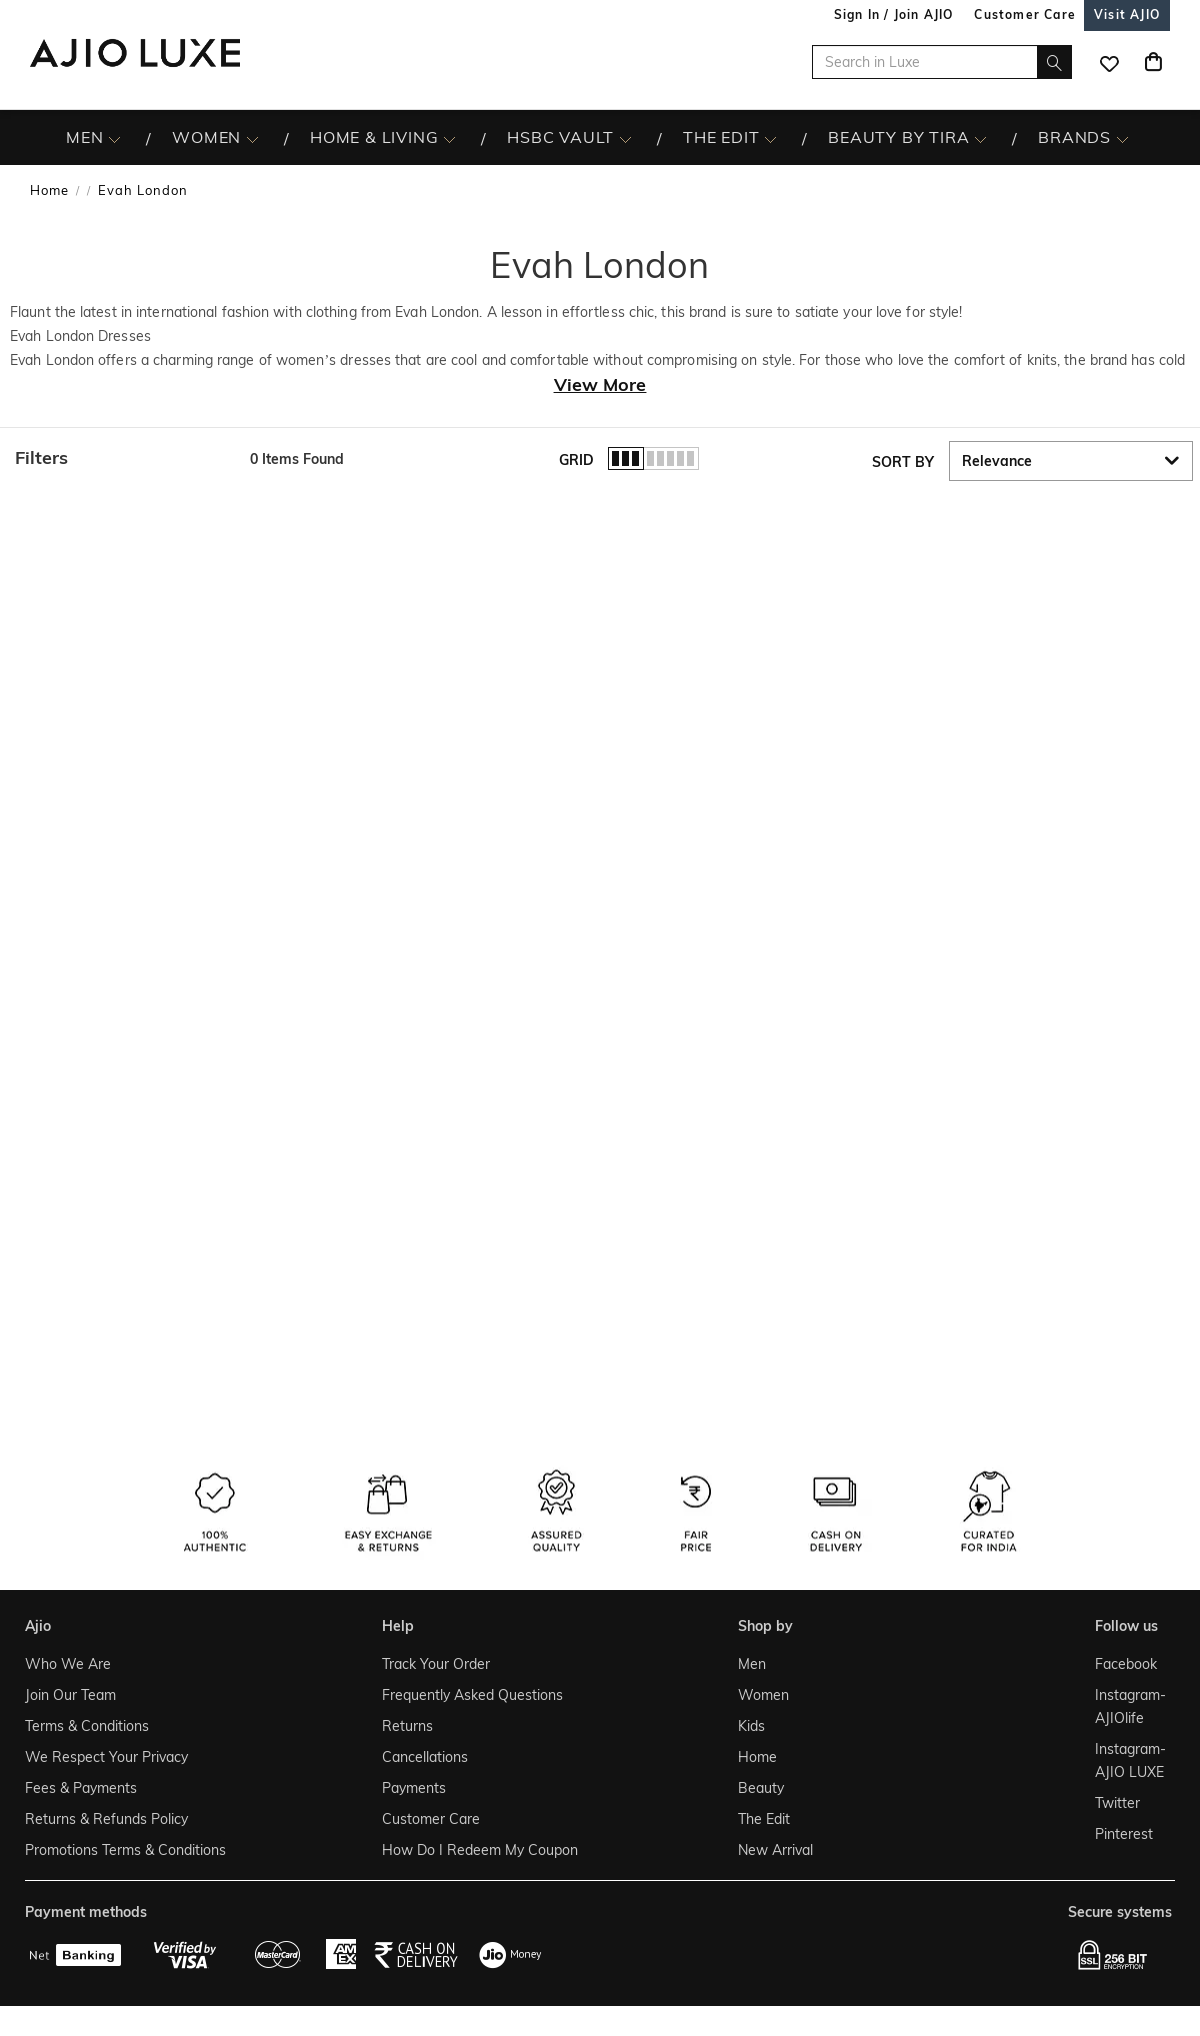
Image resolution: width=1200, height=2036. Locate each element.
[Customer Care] (1025, 14)
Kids (751, 1726)
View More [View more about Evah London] (600, 384)
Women (763, 1695)
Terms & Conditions (87, 1726)
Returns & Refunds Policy (106, 1819)
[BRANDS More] (1122, 138)
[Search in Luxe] (942, 62)
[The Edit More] (770, 138)
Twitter (1117, 1803)
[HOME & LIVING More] (449, 138)
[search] (1054, 62)
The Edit (764, 1819)
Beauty (761, 1788)
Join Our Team (70, 1695)
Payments (414, 1788)
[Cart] (1153, 62)
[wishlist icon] (1109, 62)
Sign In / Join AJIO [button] (894, 14)
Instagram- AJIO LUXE (1129, 1760)
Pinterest (1124, 1834)
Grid (576, 460)
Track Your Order (436, 1664)
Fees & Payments (81, 1788)
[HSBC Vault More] (625, 138)
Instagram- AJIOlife (1129, 1706)
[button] (122, 458)
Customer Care (431, 1819)
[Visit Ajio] (1127, 14)
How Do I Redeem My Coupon (480, 1850)
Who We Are (68, 1664)
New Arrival (775, 1850)
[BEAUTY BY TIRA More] (980, 138)
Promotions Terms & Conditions (125, 1850)
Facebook (1126, 1664)
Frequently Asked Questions (472, 1695)
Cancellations (425, 1757)
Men (752, 1664)
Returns (407, 1726)
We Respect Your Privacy (106, 1757)
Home (49, 190)
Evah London (143, 190)
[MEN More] (114, 138)
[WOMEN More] (252, 138)
